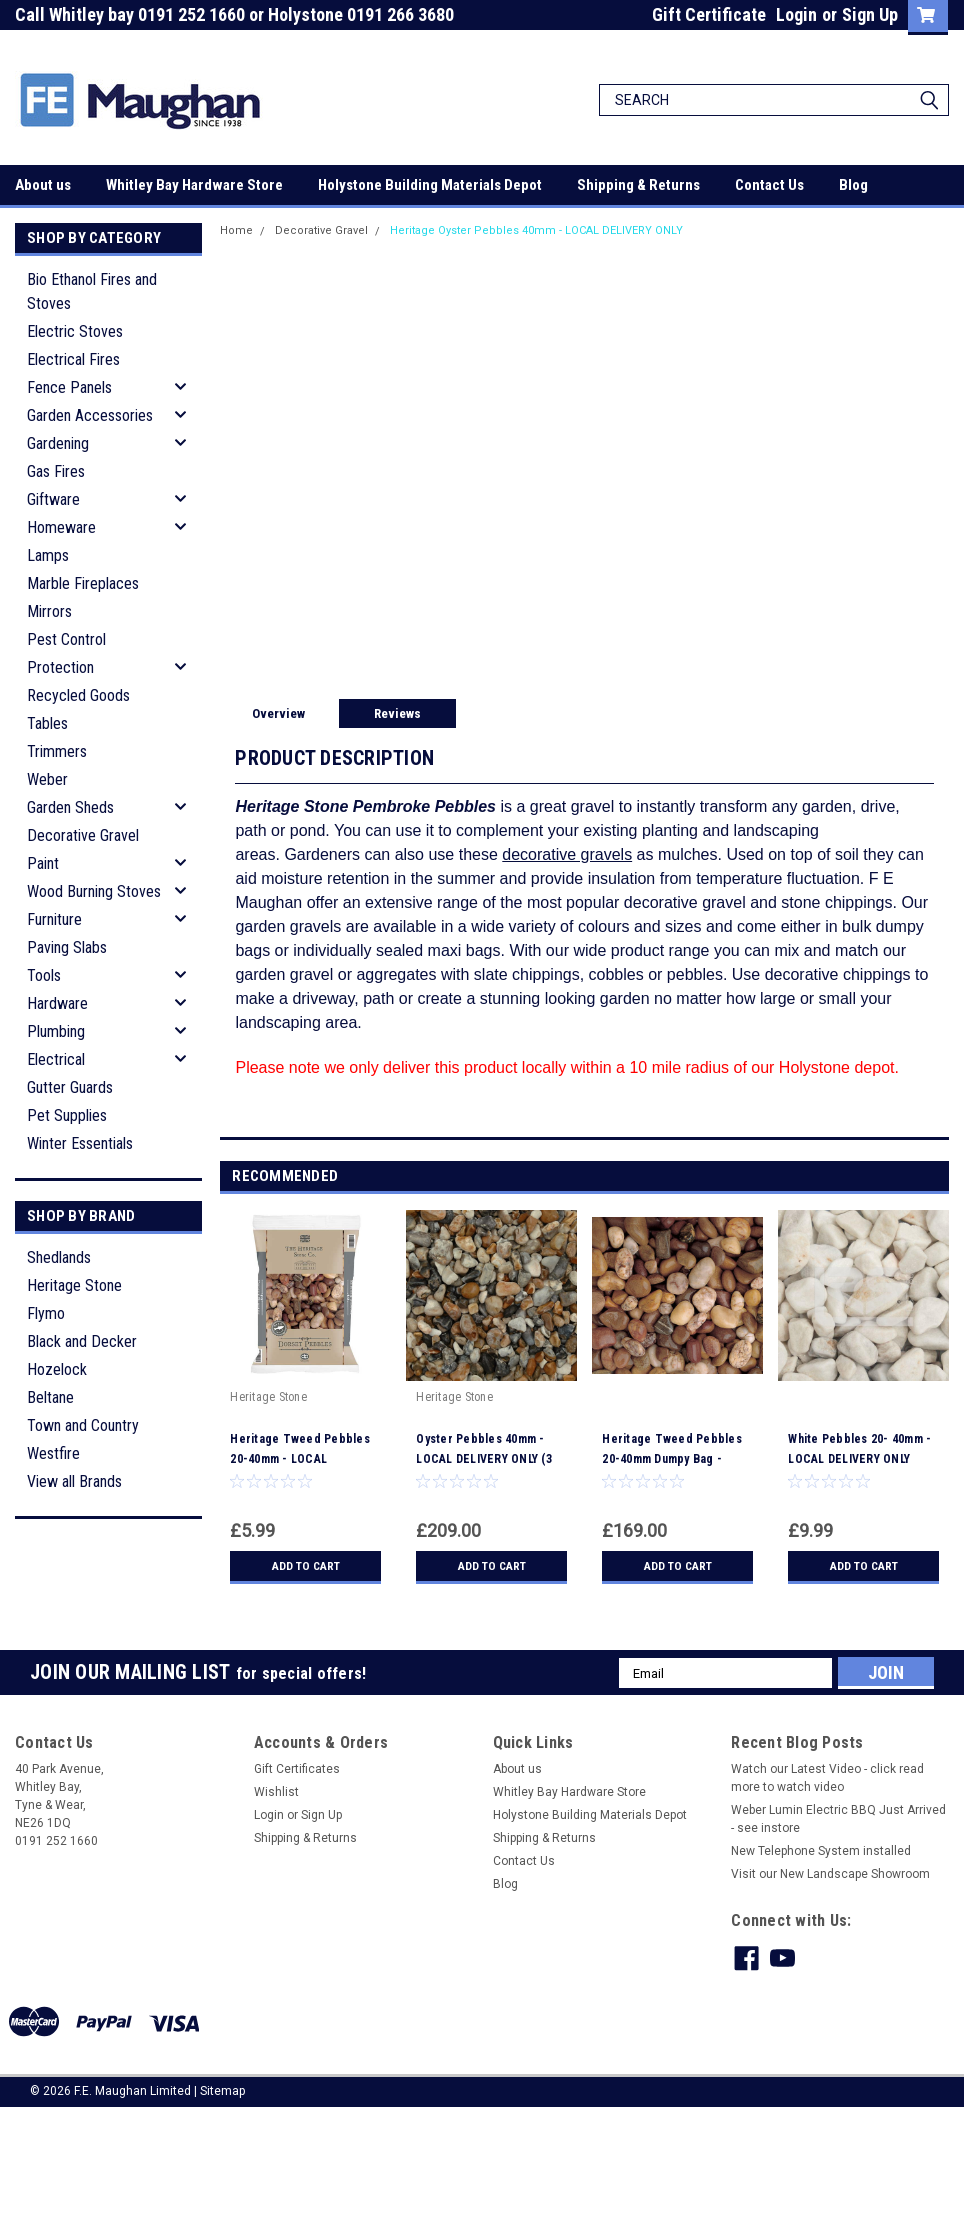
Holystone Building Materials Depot (430, 185)
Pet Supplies (67, 1115)
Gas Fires (56, 471)
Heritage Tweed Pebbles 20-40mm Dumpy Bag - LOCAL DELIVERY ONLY (672, 1459)
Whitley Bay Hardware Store (194, 185)
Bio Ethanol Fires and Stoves (92, 291)
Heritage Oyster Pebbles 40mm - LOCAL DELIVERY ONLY (536, 230)
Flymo (46, 1313)
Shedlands (59, 1257)
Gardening (58, 443)
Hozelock (57, 1369)
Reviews (397, 713)
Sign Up (870, 14)
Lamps (48, 555)
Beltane (50, 1397)
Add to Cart (305, 1566)
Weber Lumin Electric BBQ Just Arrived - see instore (838, 1819)
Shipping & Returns (638, 185)
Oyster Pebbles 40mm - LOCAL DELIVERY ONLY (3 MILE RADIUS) (484, 1459)
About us (43, 185)
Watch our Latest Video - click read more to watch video (827, 1778)
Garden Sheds (70, 807)
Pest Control (66, 639)
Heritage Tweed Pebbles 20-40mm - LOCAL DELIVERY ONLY (300, 1459)
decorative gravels (567, 854)
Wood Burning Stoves (94, 891)
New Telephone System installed (821, 1851)
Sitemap (222, 2091)
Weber (47, 779)
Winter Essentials (80, 1143)
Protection (60, 667)
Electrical (56, 1059)
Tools (44, 975)
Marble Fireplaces (83, 583)
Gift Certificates (297, 1769)
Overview (278, 713)
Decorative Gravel (83, 835)
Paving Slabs (67, 947)
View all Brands (74, 1481)
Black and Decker (82, 1341)
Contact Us (769, 185)
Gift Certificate (709, 14)
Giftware (53, 499)
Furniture (54, 919)
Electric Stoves (75, 331)
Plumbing (56, 1031)
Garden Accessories (90, 415)
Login (796, 14)
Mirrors (49, 611)
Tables (47, 723)
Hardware (57, 1003)
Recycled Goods (78, 695)
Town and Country (83, 1425)
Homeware (61, 527)
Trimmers (57, 751)
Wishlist (276, 1792)
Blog (853, 185)
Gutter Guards (70, 1087)
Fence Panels (69, 387)
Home (236, 230)
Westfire (53, 1453)
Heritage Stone (74, 1285)
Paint (43, 863)
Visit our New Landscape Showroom (830, 1874)
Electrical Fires (73, 359)
